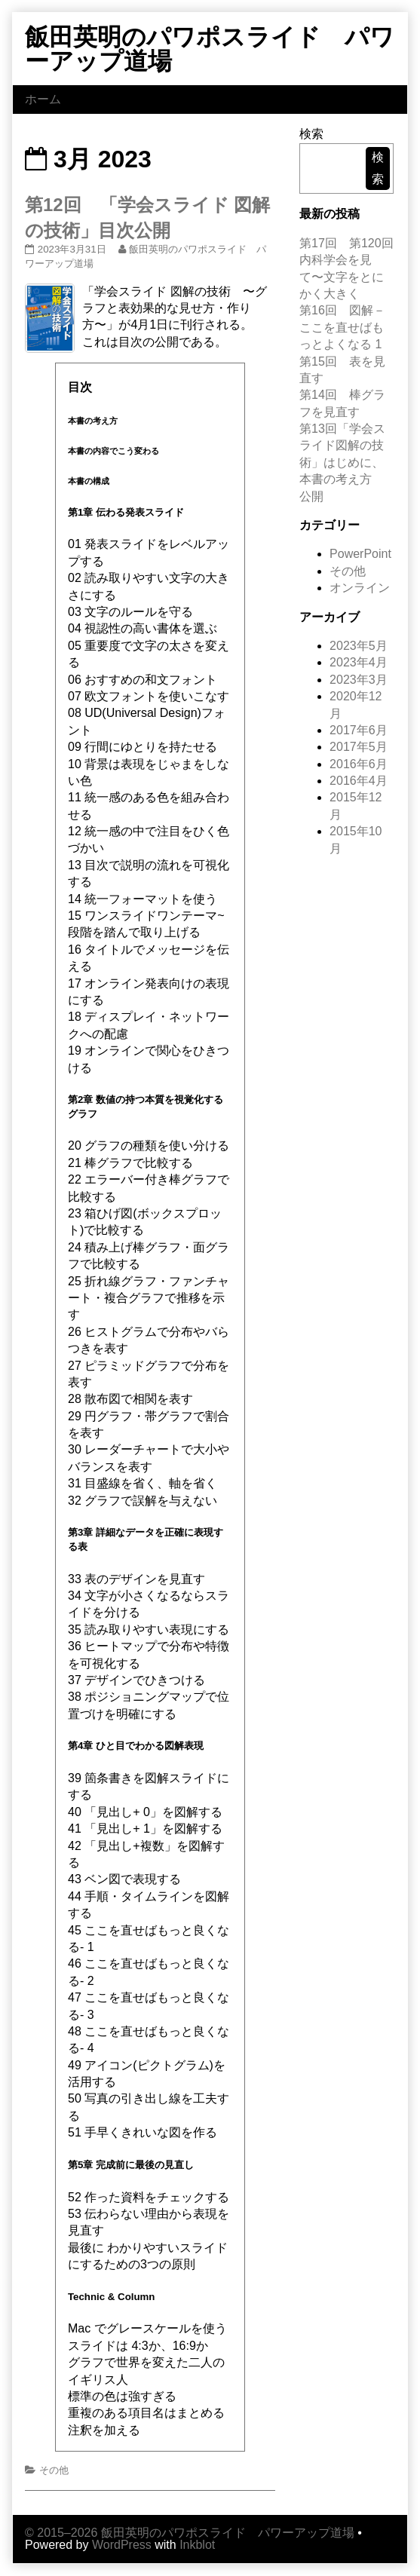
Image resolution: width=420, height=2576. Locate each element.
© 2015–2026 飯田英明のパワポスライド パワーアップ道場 (189, 2532)
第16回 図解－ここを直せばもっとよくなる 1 (342, 327)
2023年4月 (359, 662)
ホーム (43, 99)
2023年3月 (359, 679)
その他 (54, 2470)
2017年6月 (359, 730)
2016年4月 (359, 780)
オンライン (360, 587)
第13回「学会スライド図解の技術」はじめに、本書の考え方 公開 (342, 462)
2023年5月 (359, 645)
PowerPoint (360, 553)
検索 (311, 133)
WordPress (122, 2544)
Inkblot (197, 2544)
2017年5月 (359, 746)
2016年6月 (359, 764)
